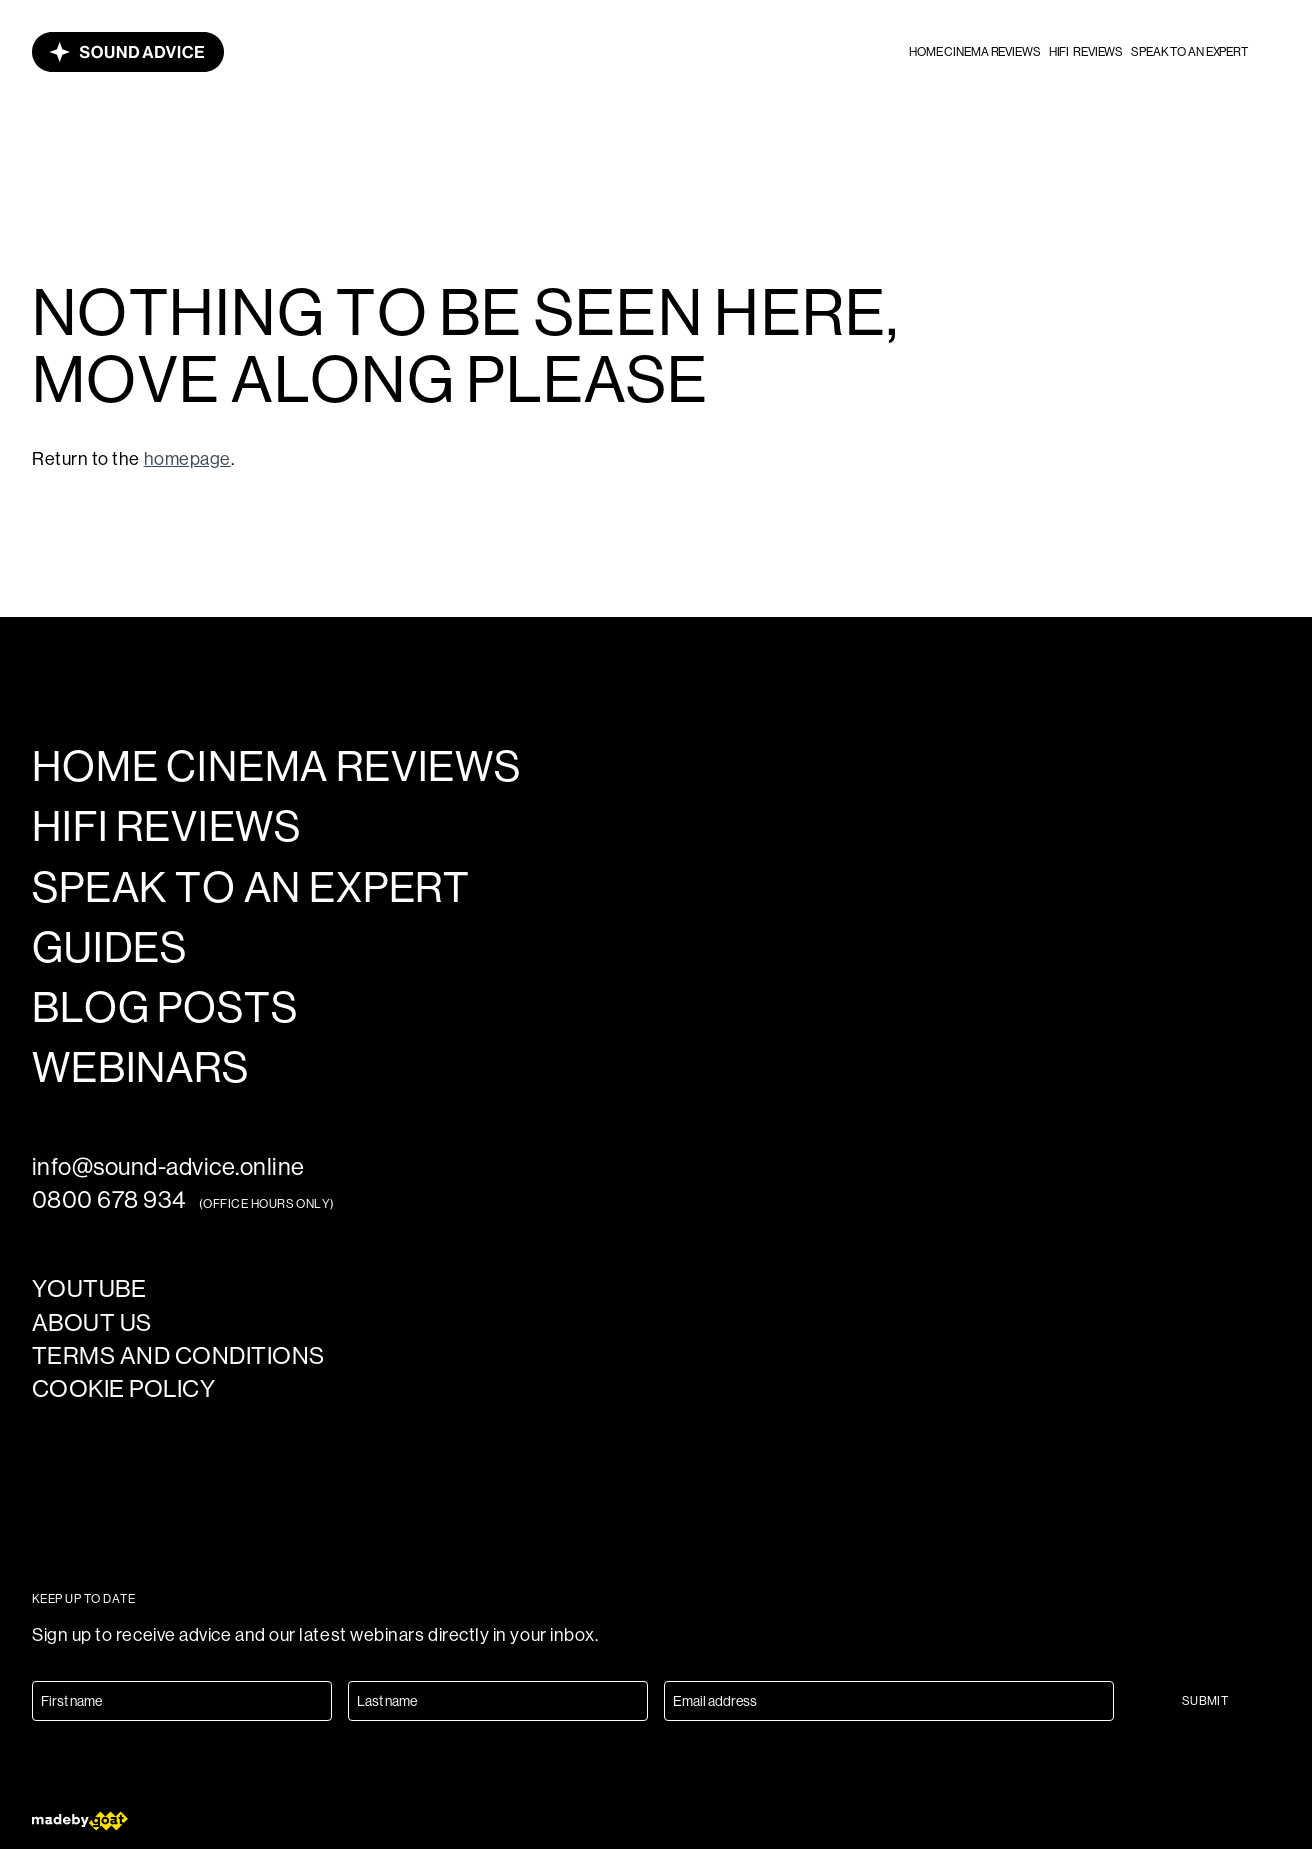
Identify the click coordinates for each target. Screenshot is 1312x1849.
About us (92, 1322)
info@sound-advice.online (168, 1166)
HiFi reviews (1086, 52)
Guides (109, 948)
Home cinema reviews (975, 52)
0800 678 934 (109, 1199)
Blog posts (164, 1008)
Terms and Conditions (178, 1355)
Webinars (140, 1068)
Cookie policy (123, 1388)
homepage (187, 459)
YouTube (89, 1288)
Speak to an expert (1189, 52)
